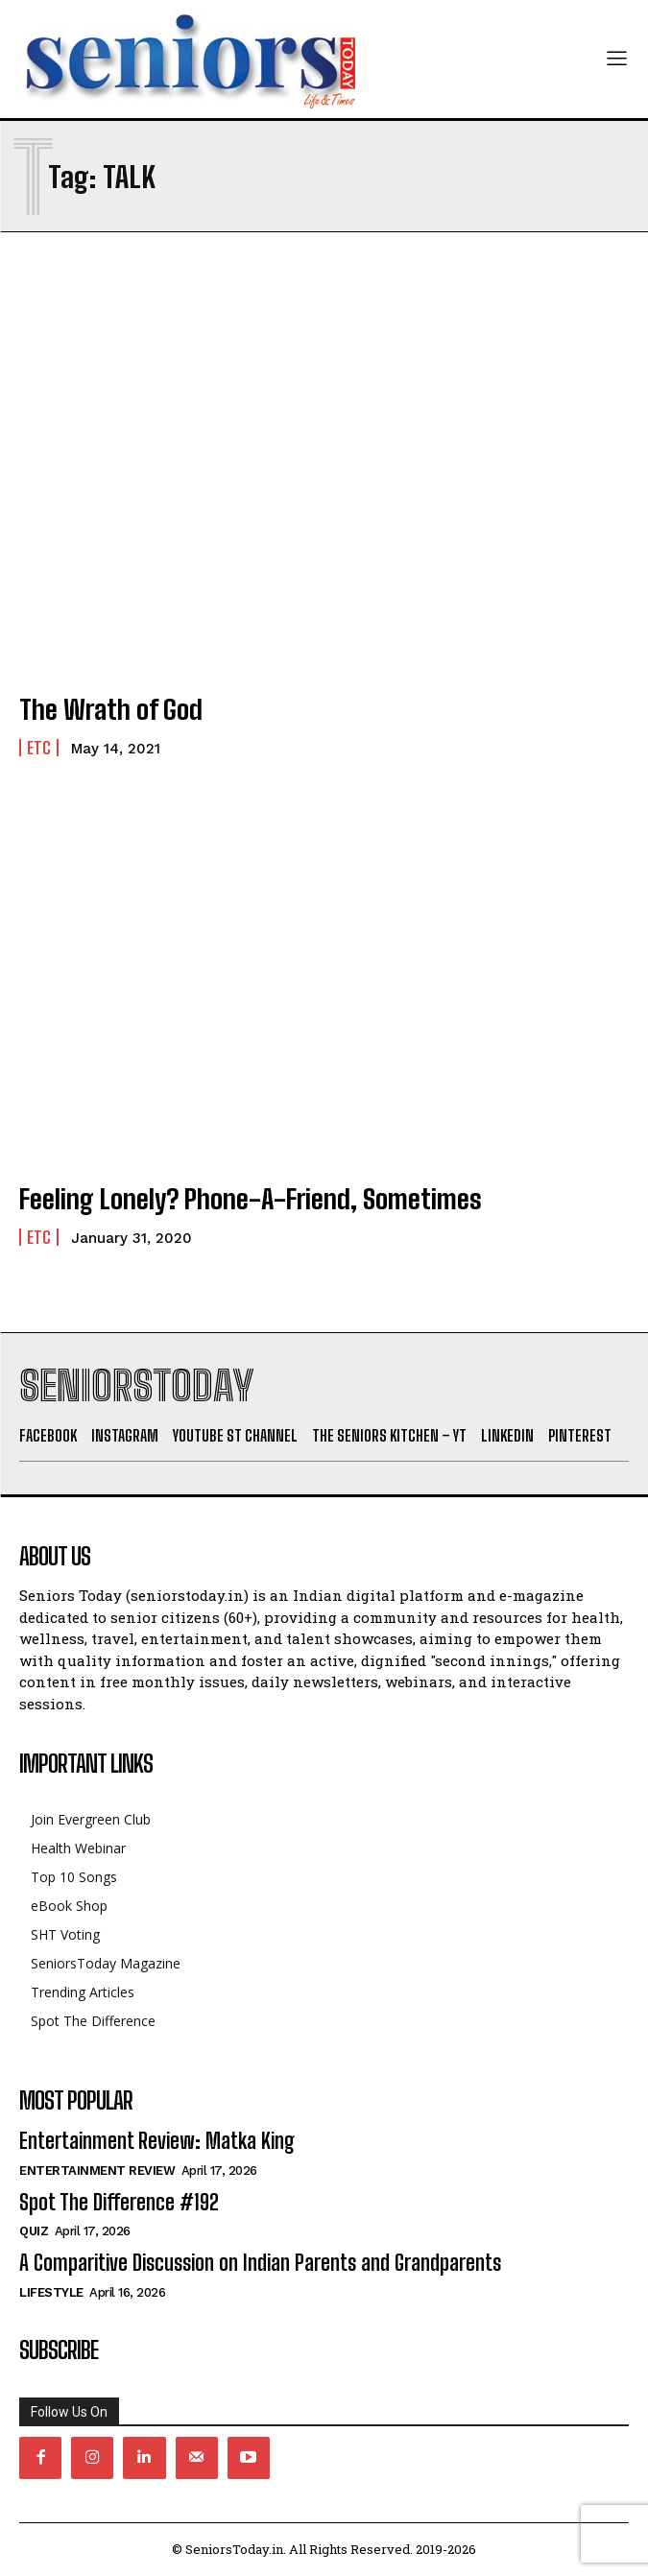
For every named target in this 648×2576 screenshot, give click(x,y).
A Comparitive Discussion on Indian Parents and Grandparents (260, 2263)
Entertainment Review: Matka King (157, 2141)
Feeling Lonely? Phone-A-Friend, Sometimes (250, 1198)
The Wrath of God (111, 709)
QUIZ (33, 2231)
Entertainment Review (97, 2170)
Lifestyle (51, 2292)
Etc (39, 747)
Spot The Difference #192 (119, 2202)
